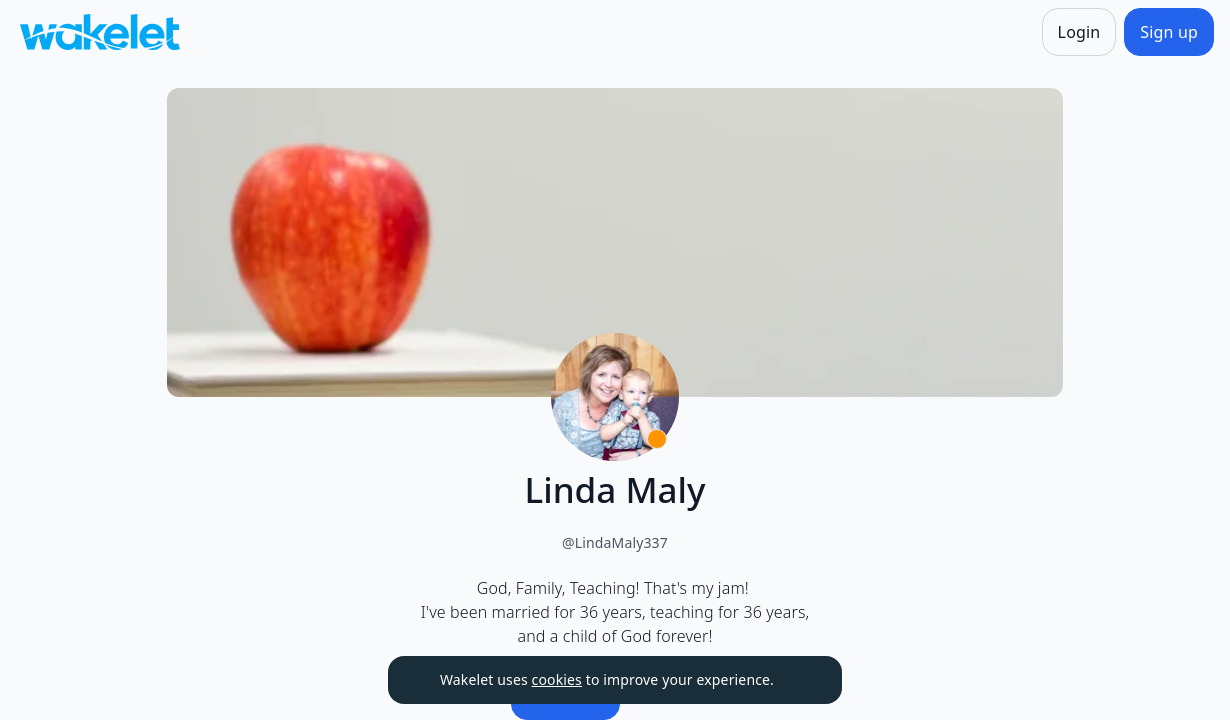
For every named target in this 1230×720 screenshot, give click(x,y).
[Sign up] (1169, 32)
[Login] (1079, 32)
